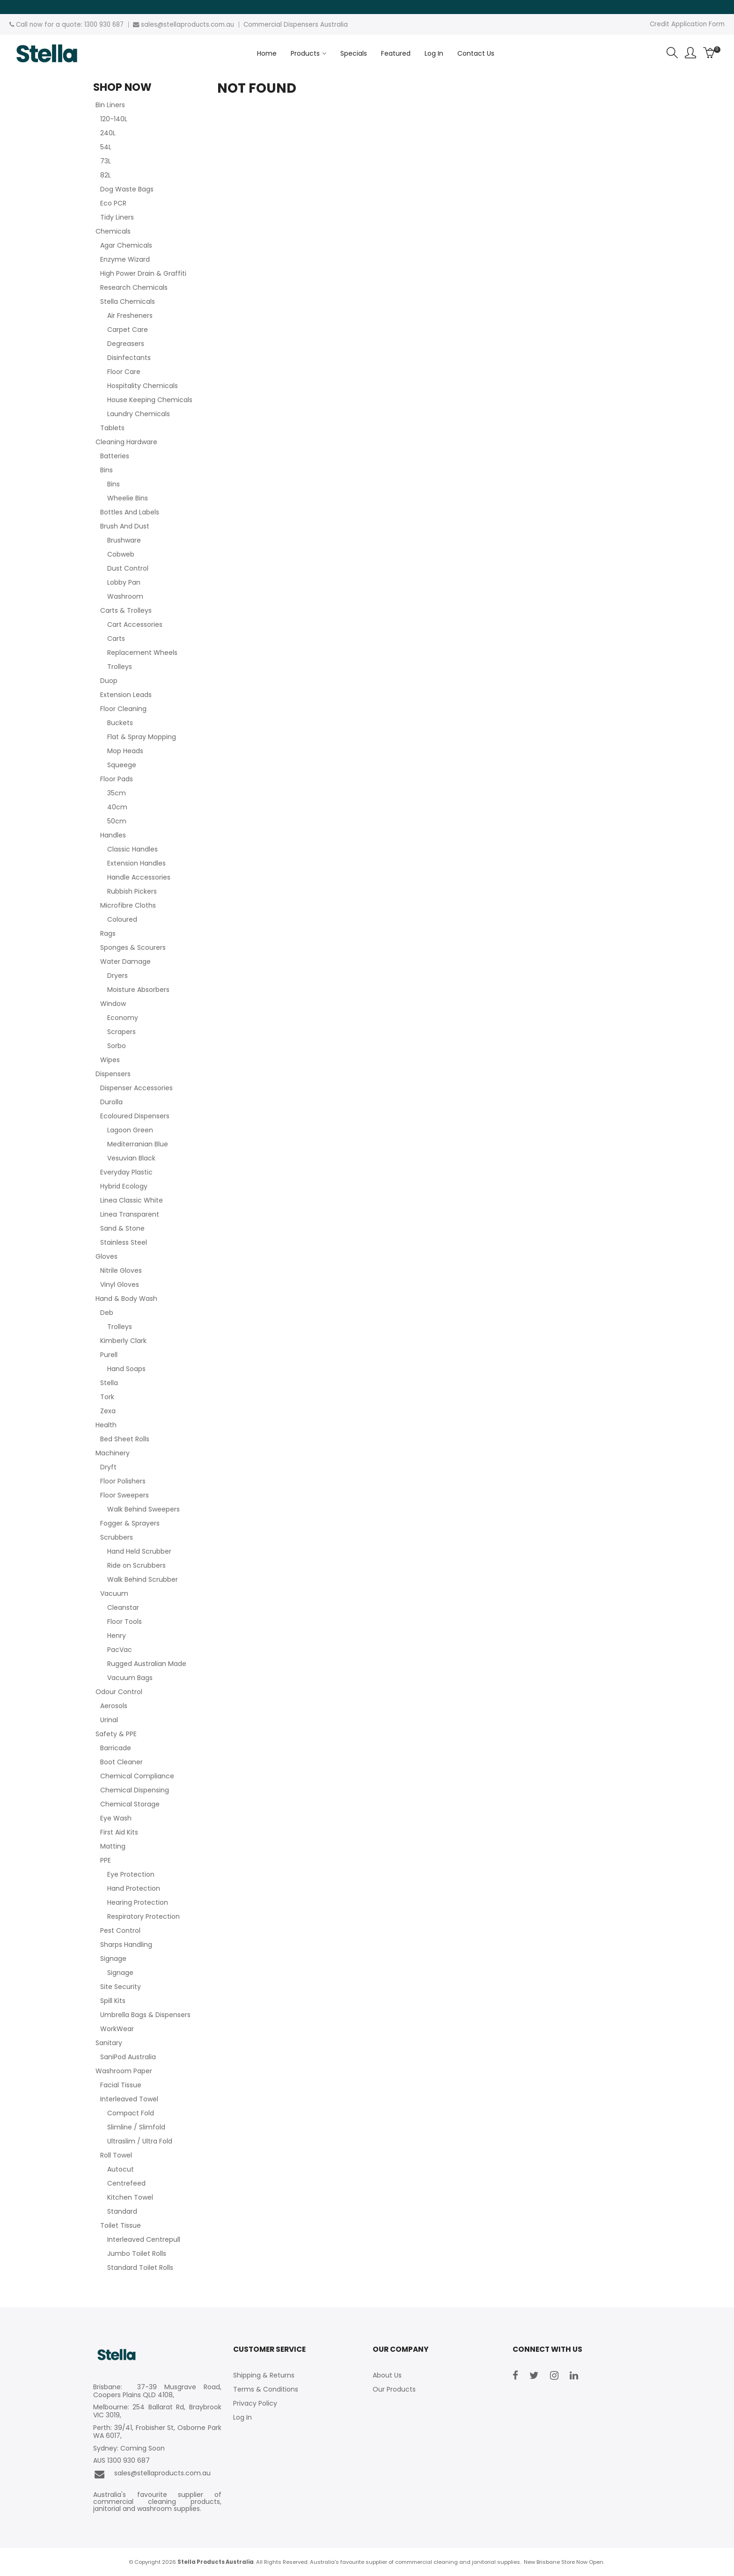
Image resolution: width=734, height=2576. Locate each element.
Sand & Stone (122, 1228)
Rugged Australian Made (146, 1663)
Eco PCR (113, 203)
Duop (108, 680)
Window (113, 1003)
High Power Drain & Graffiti (143, 273)
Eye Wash (116, 1818)
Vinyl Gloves (119, 1284)
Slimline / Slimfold (136, 2127)
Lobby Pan (123, 582)
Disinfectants (129, 357)
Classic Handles (132, 849)
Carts (116, 638)
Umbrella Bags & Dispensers (145, 2014)
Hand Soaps (126, 1368)
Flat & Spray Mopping (141, 736)
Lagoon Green (130, 1130)
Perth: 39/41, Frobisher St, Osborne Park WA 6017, (157, 2432)
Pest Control (120, 1930)
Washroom (125, 596)
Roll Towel (116, 2155)
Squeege (121, 765)
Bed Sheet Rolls (124, 1439)
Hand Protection (133, 1888)
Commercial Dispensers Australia (295, 24)
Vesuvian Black (131, 1158)
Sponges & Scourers (133, 947)
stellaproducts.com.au (198, 24)
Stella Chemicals (127, 301)
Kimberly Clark (123, 1340)
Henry (116, 1635)
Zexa (108, 1411)
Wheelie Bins (127, 498)
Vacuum (114, 1593)
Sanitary (108, 2043)
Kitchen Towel (130, 2197)
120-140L (113, 119)
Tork (107, 1397)
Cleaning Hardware (126, 442)
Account (690, 53)
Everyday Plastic (126, 1172)
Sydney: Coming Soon (129, 2448)
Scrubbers (116, 1537)
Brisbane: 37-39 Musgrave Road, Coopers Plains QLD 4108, (157, 2391)
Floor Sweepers (124, 1495)
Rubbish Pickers (132, 891)
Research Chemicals (134, 287)
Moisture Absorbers (138, 989)
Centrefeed (126, 2183)
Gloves (106, 1256)
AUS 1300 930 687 (121, 2461)
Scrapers (121, 1031)
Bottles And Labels (129, 512)
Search (672, 53)
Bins (106, 470)
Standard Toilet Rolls (140, 2267)
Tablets (112, 428)
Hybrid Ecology (123, 1186)
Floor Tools (124, 1621)
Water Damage (125, 961)
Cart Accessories (134, 624)
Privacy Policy (255, 2403)
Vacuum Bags (130, 1677)
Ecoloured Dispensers (134, 1116)
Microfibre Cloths (128, 905)
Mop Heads (125, 751)
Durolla (111, 1102)
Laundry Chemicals (138, 413)
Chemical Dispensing (134, 1790)
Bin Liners (110, 105)
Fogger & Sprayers (130, 1523)
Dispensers (113, 1074)
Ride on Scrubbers (136, 1565)
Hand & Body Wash (126, 1298)
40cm (117, 807)
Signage (113, 1958)
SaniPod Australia (128, 2057)
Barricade (115, 1748)
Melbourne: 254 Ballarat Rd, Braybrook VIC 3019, (157, 2411)
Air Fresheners (130, 315)
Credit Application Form (687, 24)
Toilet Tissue (120, 2225)
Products (305, 53)
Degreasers (125, 343)
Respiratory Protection (143, 1916)
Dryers (117, 975)
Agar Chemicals (126, 245)
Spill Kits (112, 2000)
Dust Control (127, 568)
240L (108, 133)
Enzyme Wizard (125, 259)
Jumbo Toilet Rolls (136, 2253)
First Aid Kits (119, 1832)
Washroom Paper (123, 2071)
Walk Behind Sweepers (143, 1509)
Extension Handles (136, 863)
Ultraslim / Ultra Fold (139, 2141)
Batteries (114, 456)
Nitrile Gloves (121, 1270)
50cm (116, 821)
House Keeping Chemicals (149, 399)
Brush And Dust (124, 526)
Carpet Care (127, 329)
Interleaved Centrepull (143, 2239)
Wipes (110, 1059)
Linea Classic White (131, 1200)
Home (267, 53)
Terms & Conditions (265, 2389)
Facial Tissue (120, 2085)
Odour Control (118, 1691)
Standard (122, 2211)
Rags (108, 933)
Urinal (109, 1720)
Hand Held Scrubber (139, 1551)
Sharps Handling (126, 1944)
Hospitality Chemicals (142, 385)
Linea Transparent (129, 1214)
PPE (105, 1860)
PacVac (119, 1649)
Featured (396, 53)
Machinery (112, 1453)
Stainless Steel (123, 1242)
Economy (122, 1017)
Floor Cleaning (123, 708)
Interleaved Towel (129, 2099)
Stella (109, 1382)
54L (105, 147)
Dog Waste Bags (127, 189)
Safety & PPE (116, 1734)
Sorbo (116, 1045)
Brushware (124, 540)
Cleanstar (123, 1607)
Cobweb (120, 554)
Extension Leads (126, 694)
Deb (106, 1312)
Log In (434, 53)
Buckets (120, 722)
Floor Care (123, 371)
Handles (113, 835)
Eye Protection (130, 1874)
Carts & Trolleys (126, 610)
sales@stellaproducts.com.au (152, 2474)
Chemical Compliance (137, 1776)
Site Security (120, 1986)
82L (105, 175)
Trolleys (119, 666)
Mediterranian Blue (137, 1144)
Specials (353, 53)
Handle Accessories (138, 877)
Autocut (120, 2169)
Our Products (394, 2389)
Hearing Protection (137, 1902)
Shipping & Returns (263, 2375)
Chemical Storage (130, 1804)
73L (105, 161)
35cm (116, 793)
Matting (112, 1846)
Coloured (122, 919)
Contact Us (475, 53)
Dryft (108, 1467)
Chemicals (113, 231)
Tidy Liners (117, 217)
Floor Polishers (123, 1481)
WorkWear (117, 2028)
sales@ (152, 24)
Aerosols (113, 1705)
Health (106, 1425)
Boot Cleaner (121, 1762)
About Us (387, 2375)
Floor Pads (116, 779)
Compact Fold (130, 2113)
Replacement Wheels (142, 652)
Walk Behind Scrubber (142, 1579)
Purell (108, 1354)
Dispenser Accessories (136, 1088)
